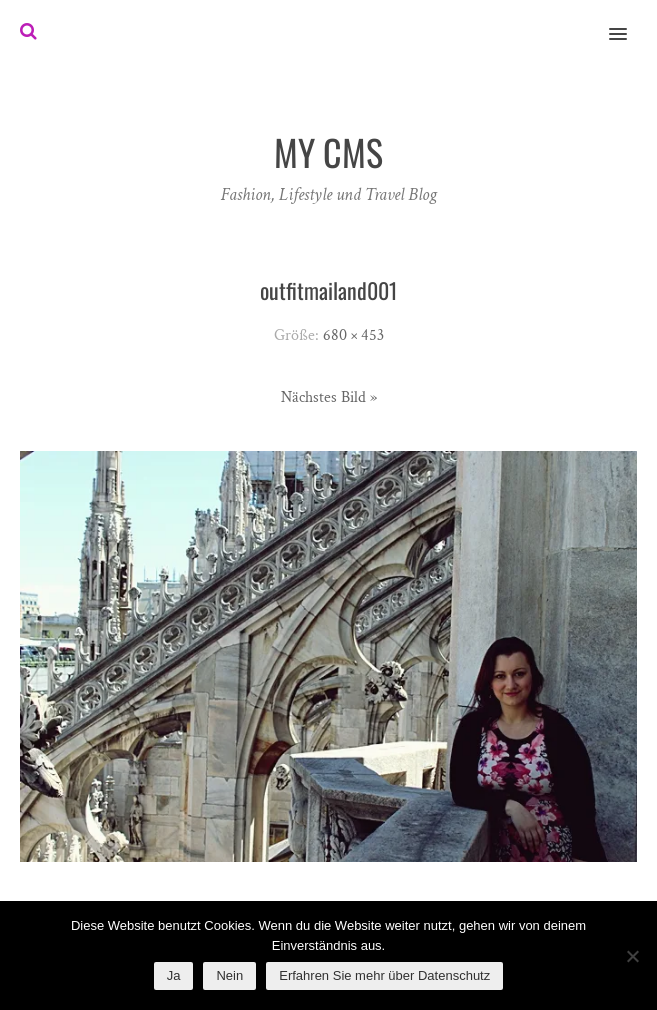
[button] (629, 21)
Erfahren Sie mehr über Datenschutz (384, 975)
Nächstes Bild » (329, 397)
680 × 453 (353, 335)
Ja (174, 975)
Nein (229, 975)
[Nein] (632, 956)
